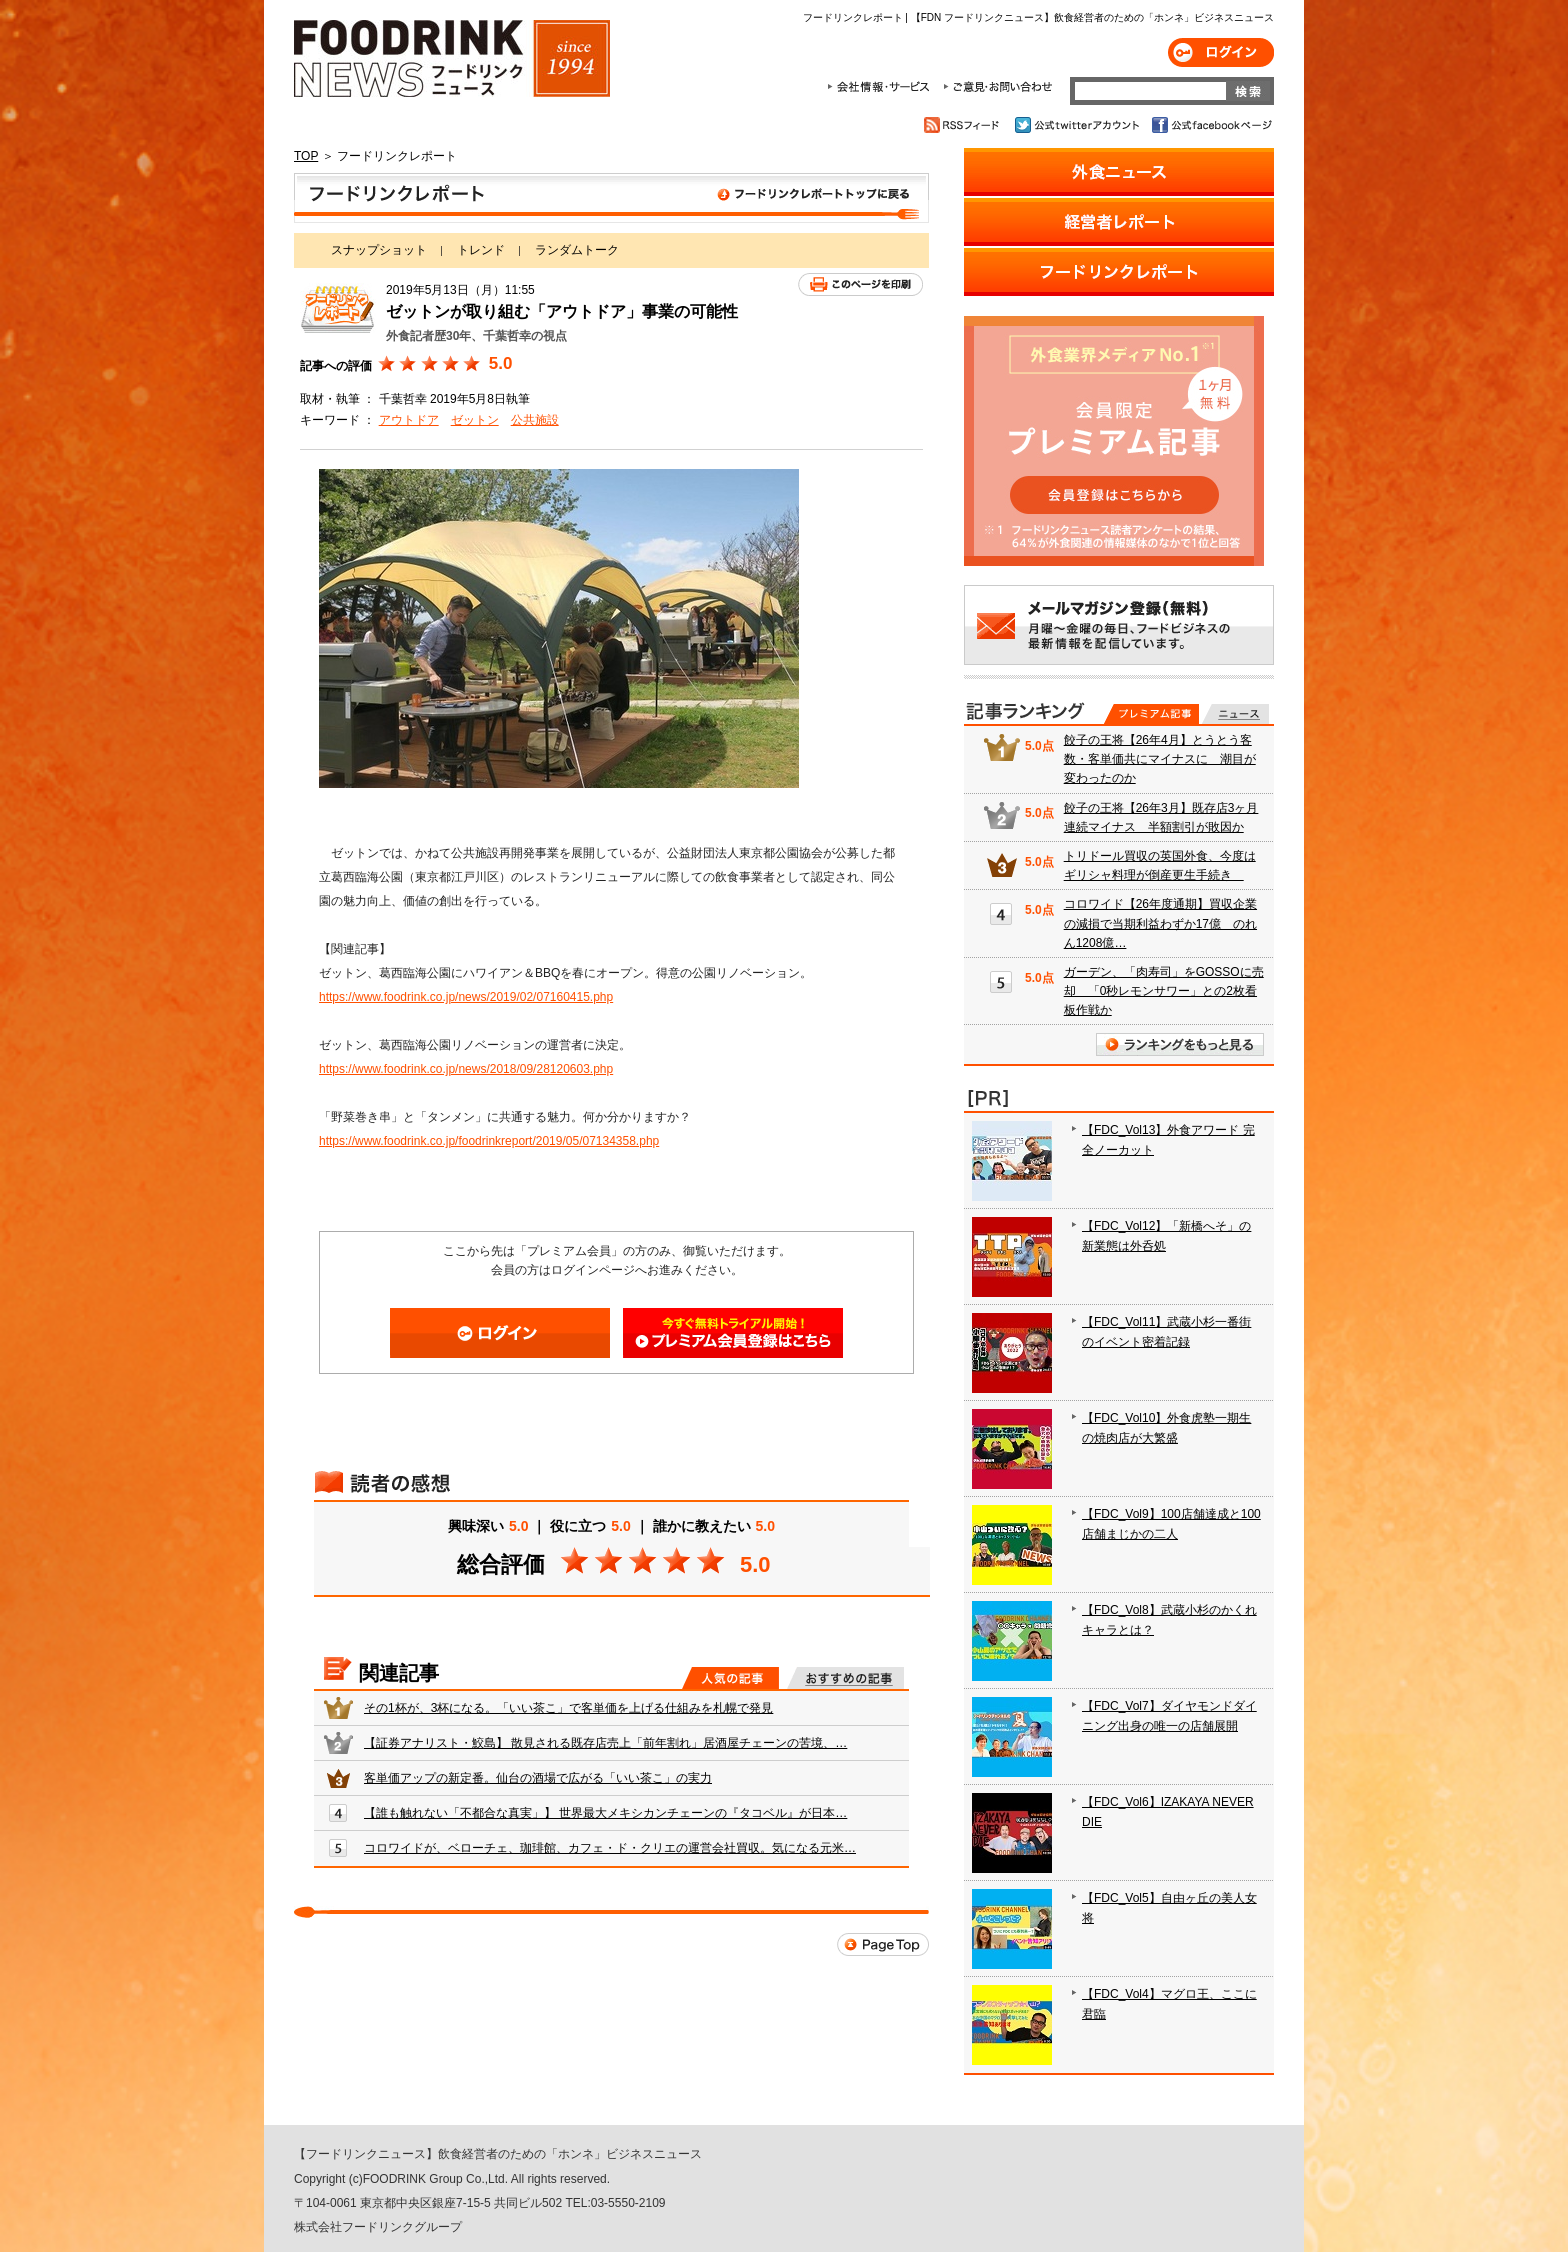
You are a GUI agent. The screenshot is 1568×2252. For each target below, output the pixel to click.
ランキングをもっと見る (1180, 1044)
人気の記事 (730, 1678)
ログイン (1221, 52)
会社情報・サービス (882, 87)
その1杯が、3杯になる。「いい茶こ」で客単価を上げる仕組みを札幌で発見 (568, 1708)
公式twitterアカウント (1078, 125)
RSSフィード (964, 125)
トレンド (481, 250)
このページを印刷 (860, 284)
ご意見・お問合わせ (997, 87)
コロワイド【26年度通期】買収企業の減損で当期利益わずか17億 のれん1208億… (1160, 923)
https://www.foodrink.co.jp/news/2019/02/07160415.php (466, 997)
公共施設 (535, 420)
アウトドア (409, 420)
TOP (306, 156)
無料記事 (1235, 714)
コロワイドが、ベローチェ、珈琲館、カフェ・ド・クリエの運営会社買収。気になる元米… (610, 1848)
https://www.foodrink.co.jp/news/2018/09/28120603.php (466, 1069)
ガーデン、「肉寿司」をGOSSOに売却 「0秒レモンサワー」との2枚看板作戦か (1164, 991)
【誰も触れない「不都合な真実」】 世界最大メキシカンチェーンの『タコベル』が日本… (605, 1813)
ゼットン (475, 420)
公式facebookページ (1210, 125)
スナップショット (379, 250)
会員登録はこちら (733, 1333)
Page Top (883, 1944)
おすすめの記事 (845, 1678)
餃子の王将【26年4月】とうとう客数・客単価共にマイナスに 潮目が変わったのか (1160, 759)
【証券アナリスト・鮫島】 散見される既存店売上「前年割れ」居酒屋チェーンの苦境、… (605, 1743)
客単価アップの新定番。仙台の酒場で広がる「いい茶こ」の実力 (538, 1778)
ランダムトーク (577, 250)
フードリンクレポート (611, 198)
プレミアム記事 (1151, 714)
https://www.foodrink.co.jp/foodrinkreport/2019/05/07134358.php (489, 1141)
